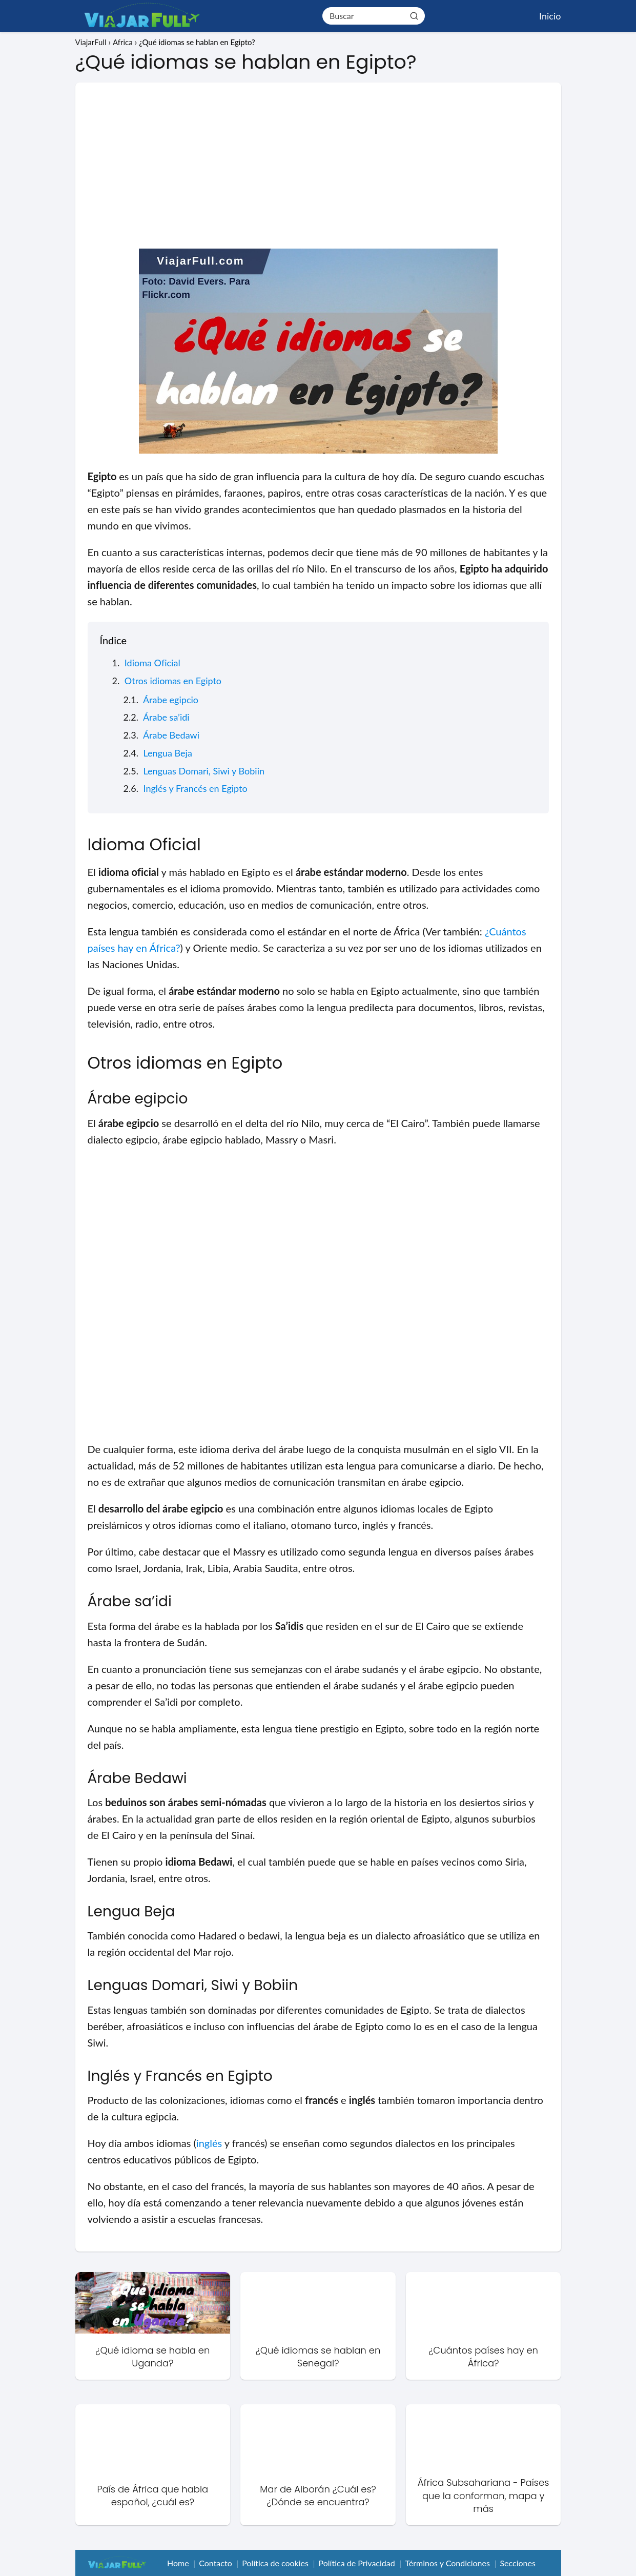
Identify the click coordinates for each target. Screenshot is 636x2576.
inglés (209, 2143)
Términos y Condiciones (447, 2563)
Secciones (517, 2563)
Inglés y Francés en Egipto (195, 788)
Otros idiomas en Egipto (173, 680)
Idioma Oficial (152, 662)
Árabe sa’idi (166, 717)
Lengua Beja (167, 753)
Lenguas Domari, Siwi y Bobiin (204, 770)
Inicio (550, 16)
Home (178, 2563)
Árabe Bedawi (171, 735)
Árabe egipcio (170, 699)
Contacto (215, 2563)
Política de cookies (275, 2563)
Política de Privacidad (357, 2563)
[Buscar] (414, 15)
